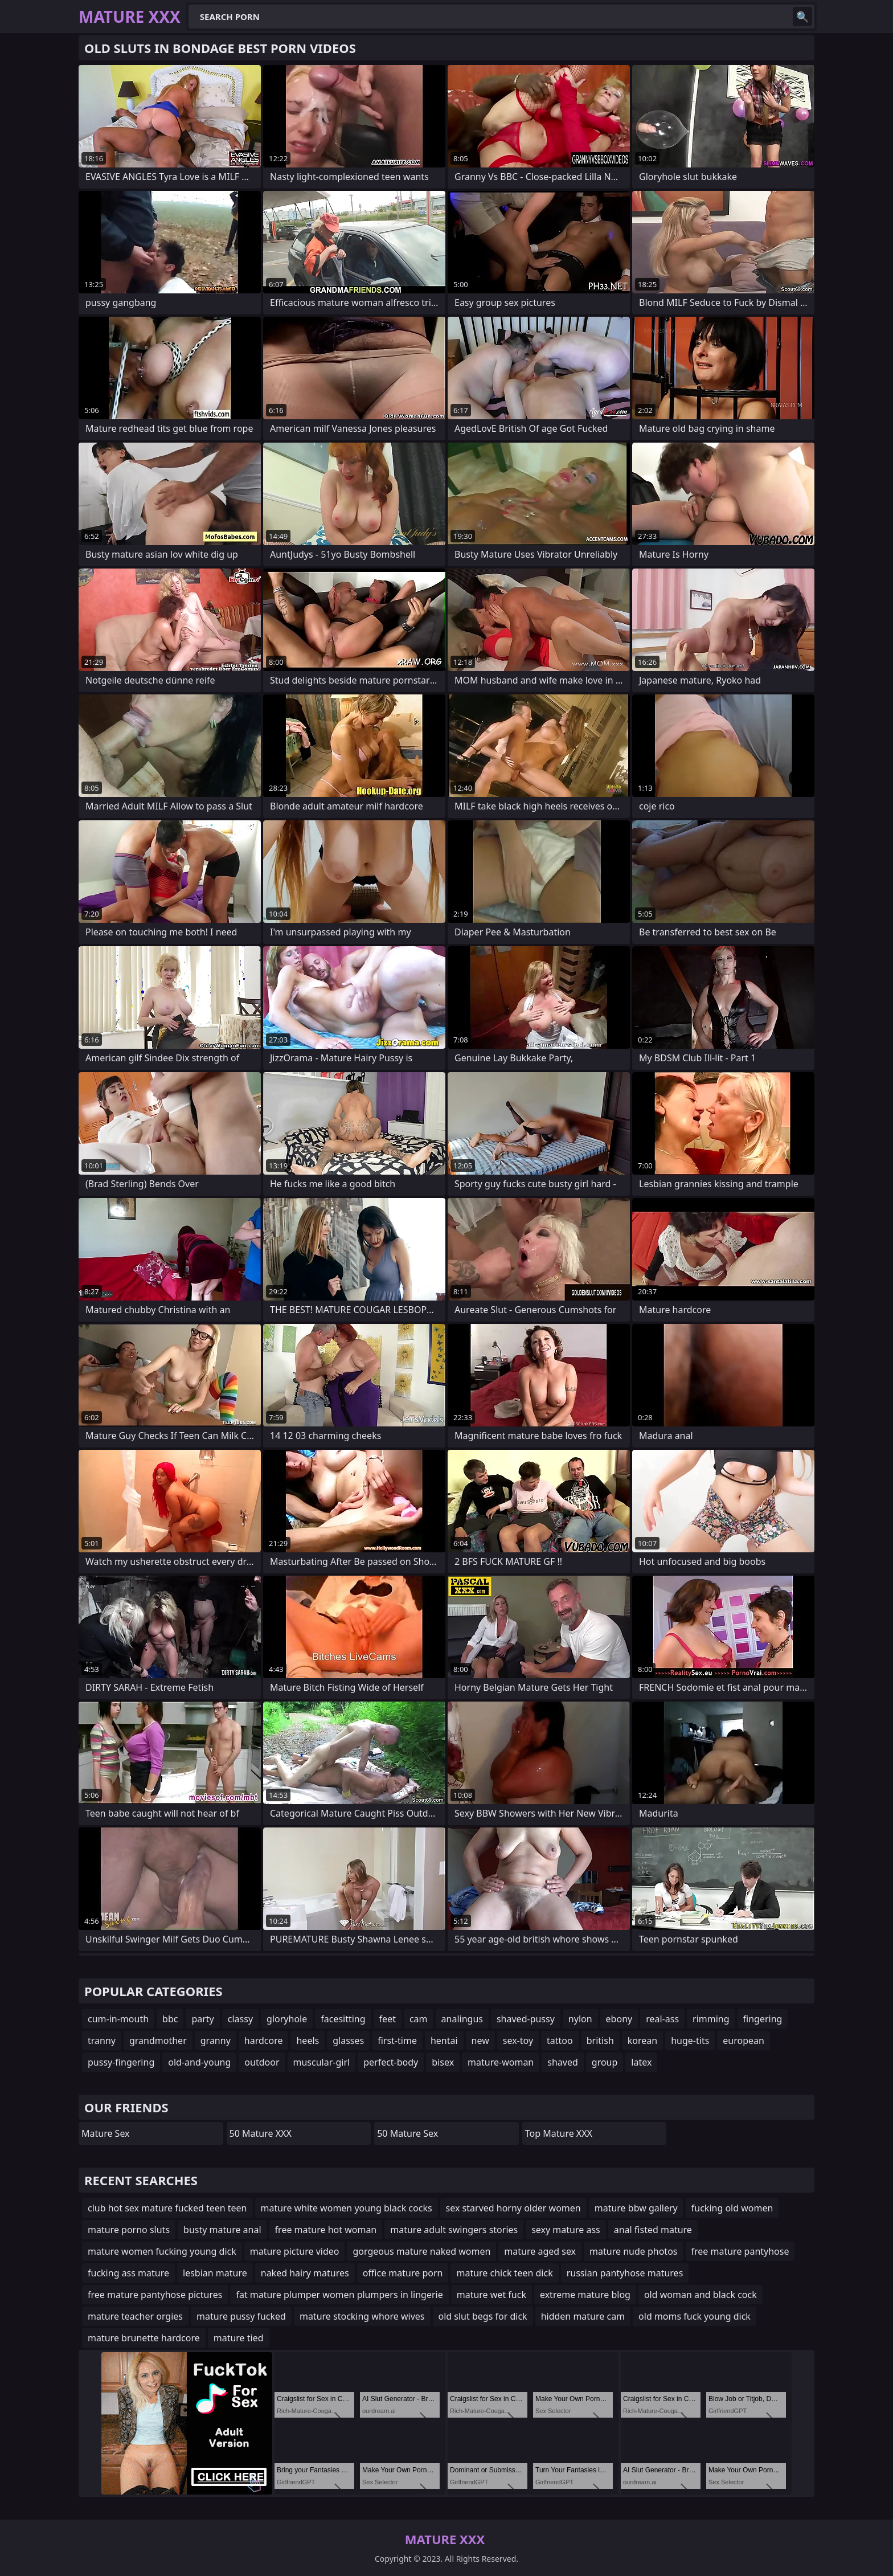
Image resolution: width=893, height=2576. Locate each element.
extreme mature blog (585, 2294)
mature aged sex (540, 2251)
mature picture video (294, 2251)
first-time (397, 2040)
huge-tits (690, 2040)
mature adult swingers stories (454, 2229)
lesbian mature (215, 2273)
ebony (619, 2019)
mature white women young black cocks (346, 2208)
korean (642, 2040)
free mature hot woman (326, 2229)
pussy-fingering (121, 2062)
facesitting (343, 2019)
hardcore (263, 2040)
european (743, 2040)
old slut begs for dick (483, 2316)
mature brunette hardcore (144, 2338)
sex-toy (518, 2040)
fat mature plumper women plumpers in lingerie (339, 2294)
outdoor (261, 2062)
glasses (348, 2040)
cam (418, 2019)
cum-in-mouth (118, 2019)
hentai (444, 2040)
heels (307, 2040)
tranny (102, 2040)
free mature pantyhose (740, 2251)
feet (387, 2019)
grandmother (158, 2040)
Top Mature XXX (558, 2133)
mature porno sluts (129, 2229)
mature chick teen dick (504, 2273)
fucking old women (732, 2208)
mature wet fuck (491, 2294)
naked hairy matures (305, 2273)
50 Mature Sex (407, 2133)
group (605, 2062)
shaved (562, 2062)
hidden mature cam (583, 2316)
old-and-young (199, 2062)
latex (641, 2062)
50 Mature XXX (261, 2133)
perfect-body (390, 2062)
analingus (462, 2019)
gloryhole (287, 2019)
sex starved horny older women (513, 2208)
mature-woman (501, 2062)
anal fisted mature (653, 2229)
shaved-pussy (526, 2019)
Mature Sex (105, 2133)
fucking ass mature (128, 2273)
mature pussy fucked (241, 2316)
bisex (443, 2062)
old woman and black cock (700, 2294)
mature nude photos (633, 2251)
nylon (580, 2019)
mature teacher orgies (135, 2316)
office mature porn (403, 2273)
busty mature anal (222, 2229)
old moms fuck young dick (694, 2316)
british (600, 2040)
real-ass (662, 2019)
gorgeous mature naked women (421, 2251)
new (480, 2040)
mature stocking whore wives (362, 2316)
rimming (711, 2019)
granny (215, 2040)
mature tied (239, 2338)
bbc (170, 2019)
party (202, 2019)
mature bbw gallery (636, 2208)
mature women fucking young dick (162, 2251)
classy (240, 2019)
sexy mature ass (565, 2229)
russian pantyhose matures (625, 2273)
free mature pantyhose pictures (155, 2294)
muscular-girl (321, 2062)
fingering (763, 2019)
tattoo (560, 2040)
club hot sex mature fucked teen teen (167, 2208)
